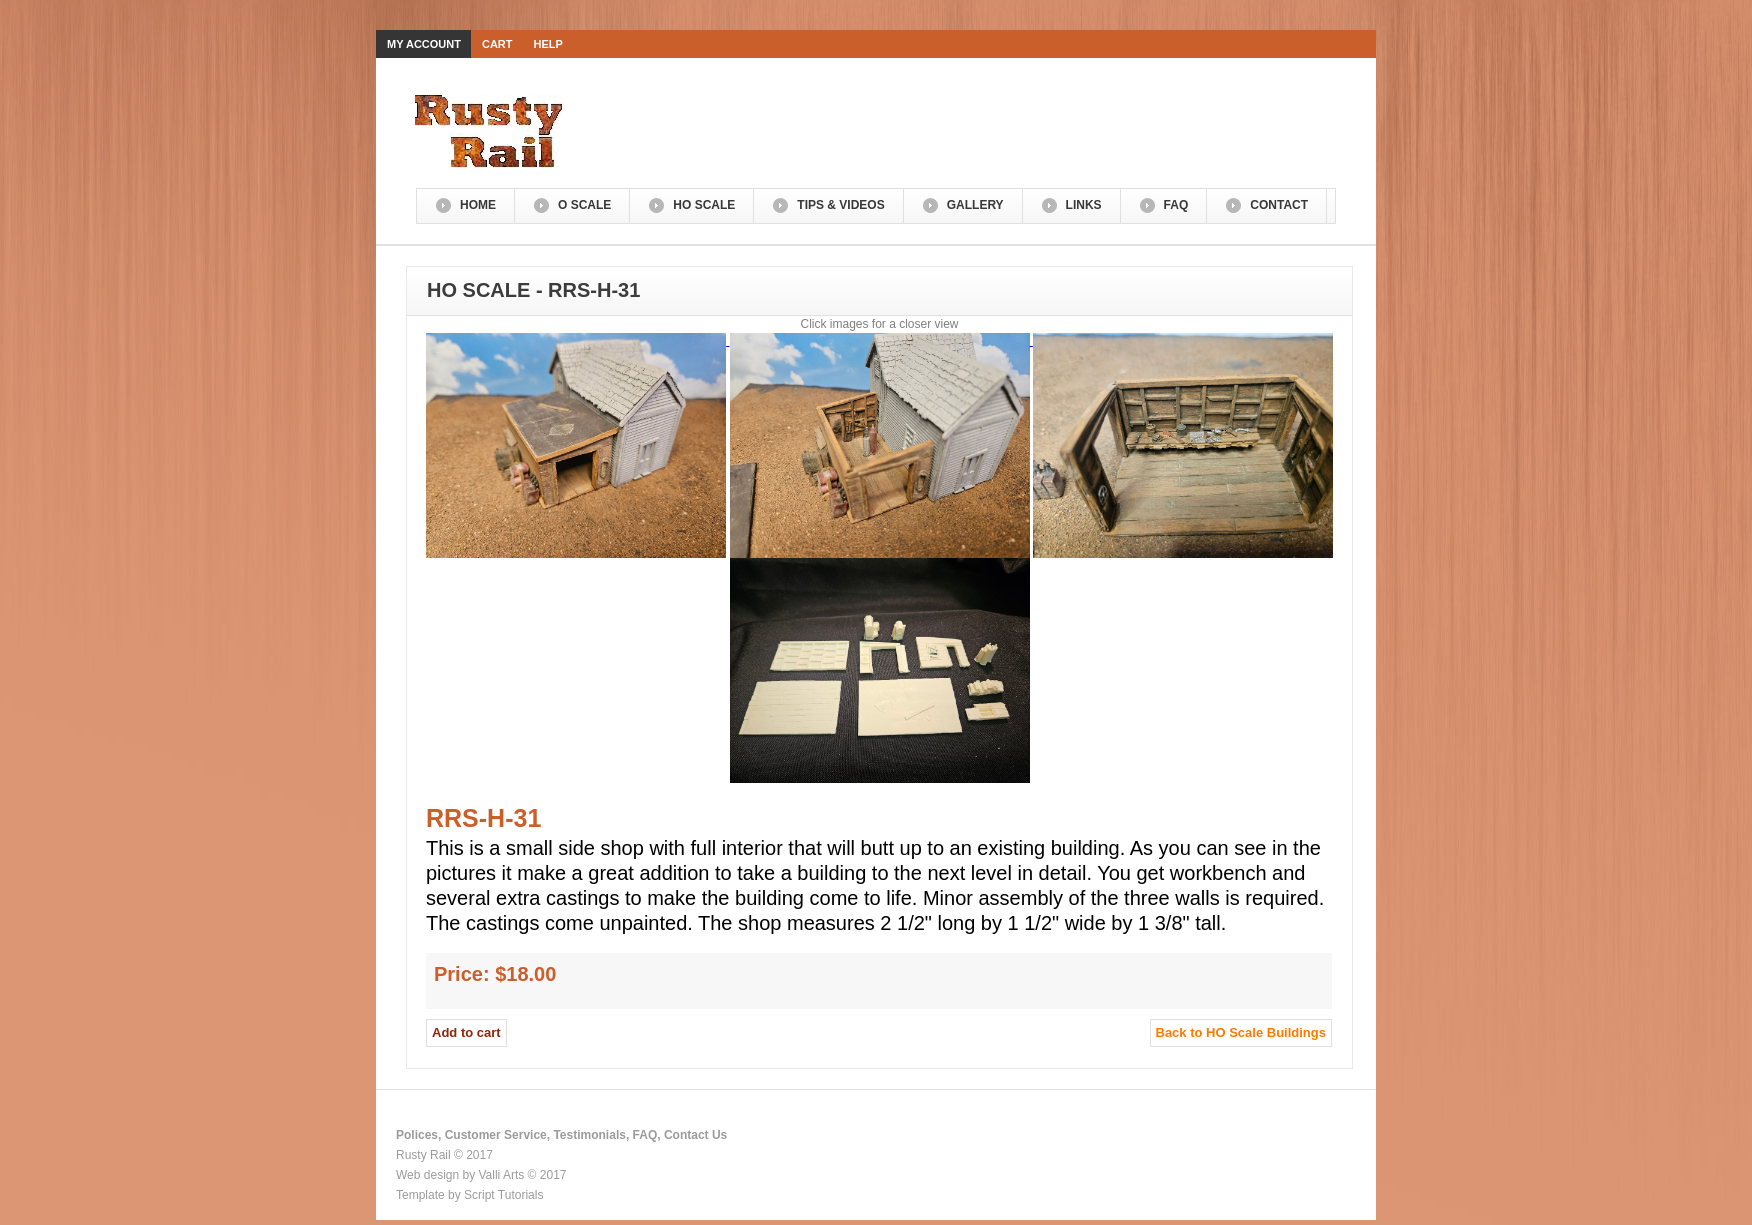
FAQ (1176, 205)
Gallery (975, 205)
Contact (1279, 205)
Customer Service (496, 1135)
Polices (417, 1135)
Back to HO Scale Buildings (1241, 1032)
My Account (424, 44)
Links (1084, 205)
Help (548, 44)
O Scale (584, 205)
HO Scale (704, 205)
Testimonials (589, 1135)
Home (478, 205)
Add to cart (466, 1032)
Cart (497, 44)
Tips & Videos (840, 205)
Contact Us (695, 1135)
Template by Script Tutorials (469, 1195)
